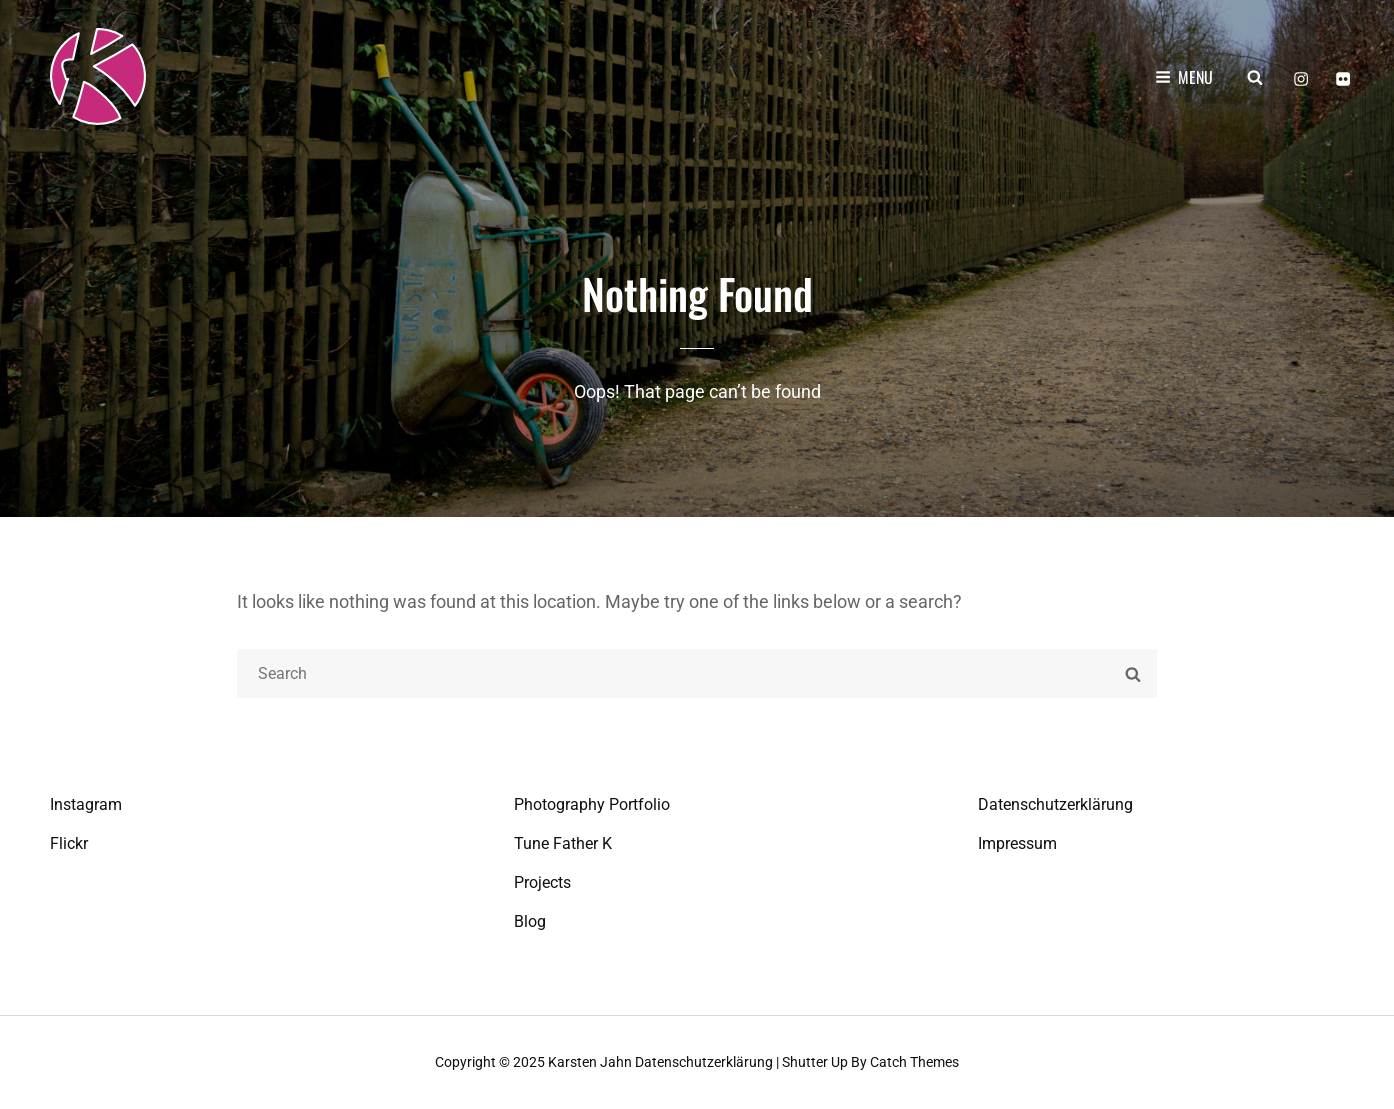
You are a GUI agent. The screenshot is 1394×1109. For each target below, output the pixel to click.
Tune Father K (563, 843)
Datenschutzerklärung (1055, 804)
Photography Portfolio (592, 804)
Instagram (86, 804)
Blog (530, 921)
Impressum (1017, 843)
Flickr (69, 843)
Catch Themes (914, 1062)
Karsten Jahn (590, 1062)
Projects (542, 882)
